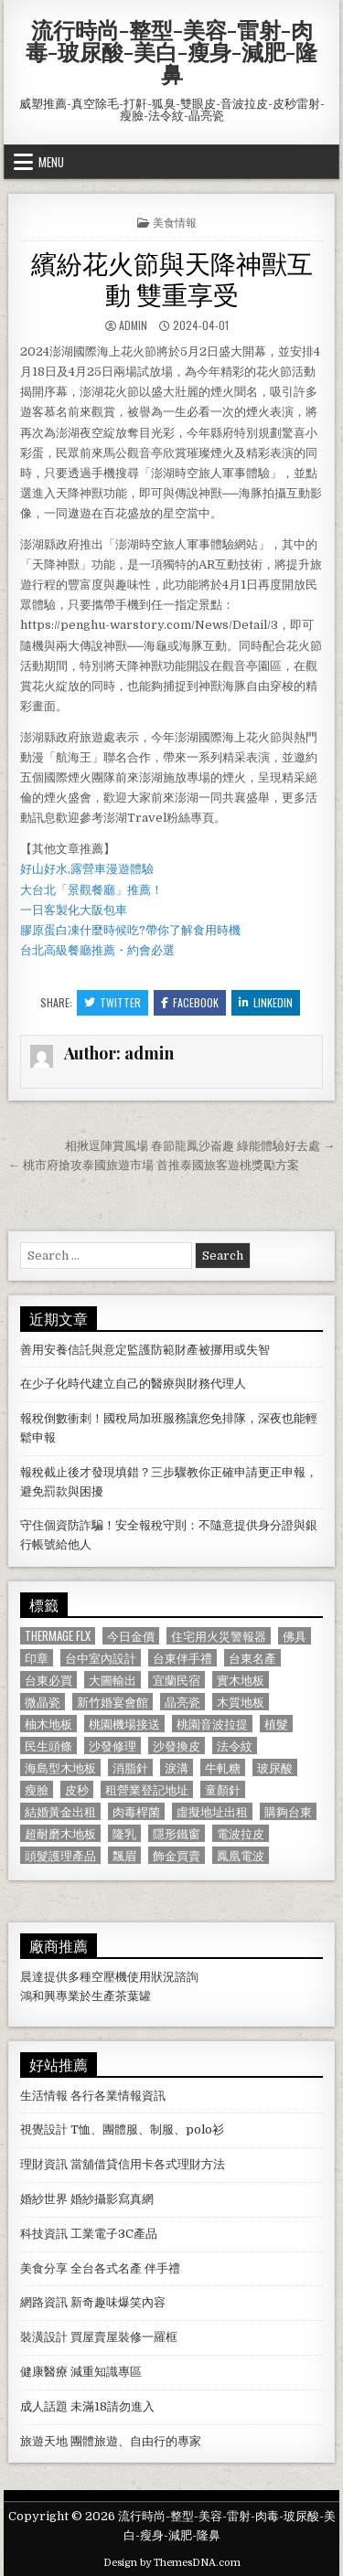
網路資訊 (44, 2302)
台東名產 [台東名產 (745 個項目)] (252, 1657)
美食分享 (44, 2268)
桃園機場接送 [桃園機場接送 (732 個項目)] (124, 1723)
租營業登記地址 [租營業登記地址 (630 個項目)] (146, 1789)
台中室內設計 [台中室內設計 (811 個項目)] (100, 1657)
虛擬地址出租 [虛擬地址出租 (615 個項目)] (212, 1811)
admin (133, 325)
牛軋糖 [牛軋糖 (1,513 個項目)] (223, 1767)
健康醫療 (44, 2372)
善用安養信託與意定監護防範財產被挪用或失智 (145, 1350)
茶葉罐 (133, 1996)
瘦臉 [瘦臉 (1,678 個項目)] (36, 1789)
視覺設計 (44, 2129)
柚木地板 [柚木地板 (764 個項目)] (48, 1723)
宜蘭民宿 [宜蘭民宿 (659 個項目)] (176, 1679)
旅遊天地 (44, 2441)
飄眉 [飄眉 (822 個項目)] (124, 1855)
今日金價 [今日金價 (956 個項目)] (131, 1636)
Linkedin (266, 1002)
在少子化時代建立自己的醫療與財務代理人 (133, 1383)
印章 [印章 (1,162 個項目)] (36, 1657)
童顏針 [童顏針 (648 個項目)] (223, 1789)
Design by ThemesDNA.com (172, 2563)
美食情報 (175, 221)
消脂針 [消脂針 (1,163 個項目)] (130, 1767)
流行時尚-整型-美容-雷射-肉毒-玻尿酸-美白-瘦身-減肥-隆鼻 (171, 51)
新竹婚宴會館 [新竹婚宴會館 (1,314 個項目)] (112, 1701)
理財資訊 (44, 2164)
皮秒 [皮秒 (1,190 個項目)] (77, 1789)
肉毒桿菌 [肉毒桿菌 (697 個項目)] (136, 1811)
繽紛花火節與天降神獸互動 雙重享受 (172, 277)
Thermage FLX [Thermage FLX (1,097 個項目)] (58, 1636)
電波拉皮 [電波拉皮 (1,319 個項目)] (240, 1833)
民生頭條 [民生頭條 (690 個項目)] (48, 1745)
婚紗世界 (44, 2199)
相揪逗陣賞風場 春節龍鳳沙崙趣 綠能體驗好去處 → (200, 1146)
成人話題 (44, 2406)
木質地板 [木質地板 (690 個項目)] (240, 1701)
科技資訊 (44, 2234)
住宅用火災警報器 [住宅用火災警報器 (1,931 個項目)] (218, 1636)
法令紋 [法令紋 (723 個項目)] (234, 1745)
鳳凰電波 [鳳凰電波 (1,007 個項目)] (240, 1855)
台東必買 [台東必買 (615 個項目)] (48, 1679)
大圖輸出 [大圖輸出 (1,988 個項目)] (112, 1679)
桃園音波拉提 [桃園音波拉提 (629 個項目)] (212, 1723)
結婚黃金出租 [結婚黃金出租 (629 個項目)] (60, 1811)
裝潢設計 (44, 2337)
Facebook (190, 1002)
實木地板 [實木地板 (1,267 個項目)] (240, 1679)
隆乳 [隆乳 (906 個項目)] (124, 1833)
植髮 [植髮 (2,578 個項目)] (276, 1723)
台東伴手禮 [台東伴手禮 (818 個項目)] (182, 1657)
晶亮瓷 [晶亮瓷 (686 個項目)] (182, 1701)
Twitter (112, 1002)
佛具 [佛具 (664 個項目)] (294, 1636)
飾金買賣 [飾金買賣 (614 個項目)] (176, 1855)
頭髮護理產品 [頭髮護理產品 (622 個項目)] (60, 1855)
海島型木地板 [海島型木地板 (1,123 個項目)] (60, 1767)
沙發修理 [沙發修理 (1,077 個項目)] (112, 1745)
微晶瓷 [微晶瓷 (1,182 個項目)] (42, 1701)
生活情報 (44, 2095)
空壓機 (109, 1977)
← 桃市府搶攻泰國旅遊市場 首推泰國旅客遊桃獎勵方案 (153, 1165)
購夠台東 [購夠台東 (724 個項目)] (288, 1811)
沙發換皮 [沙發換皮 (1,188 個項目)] (176, 1745)
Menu (51, 162)
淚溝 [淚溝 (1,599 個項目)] (176, 1767)
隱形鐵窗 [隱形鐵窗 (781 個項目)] (176, 1833)
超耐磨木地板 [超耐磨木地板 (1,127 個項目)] (60, 1833)
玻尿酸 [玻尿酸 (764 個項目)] (275, 1767)
